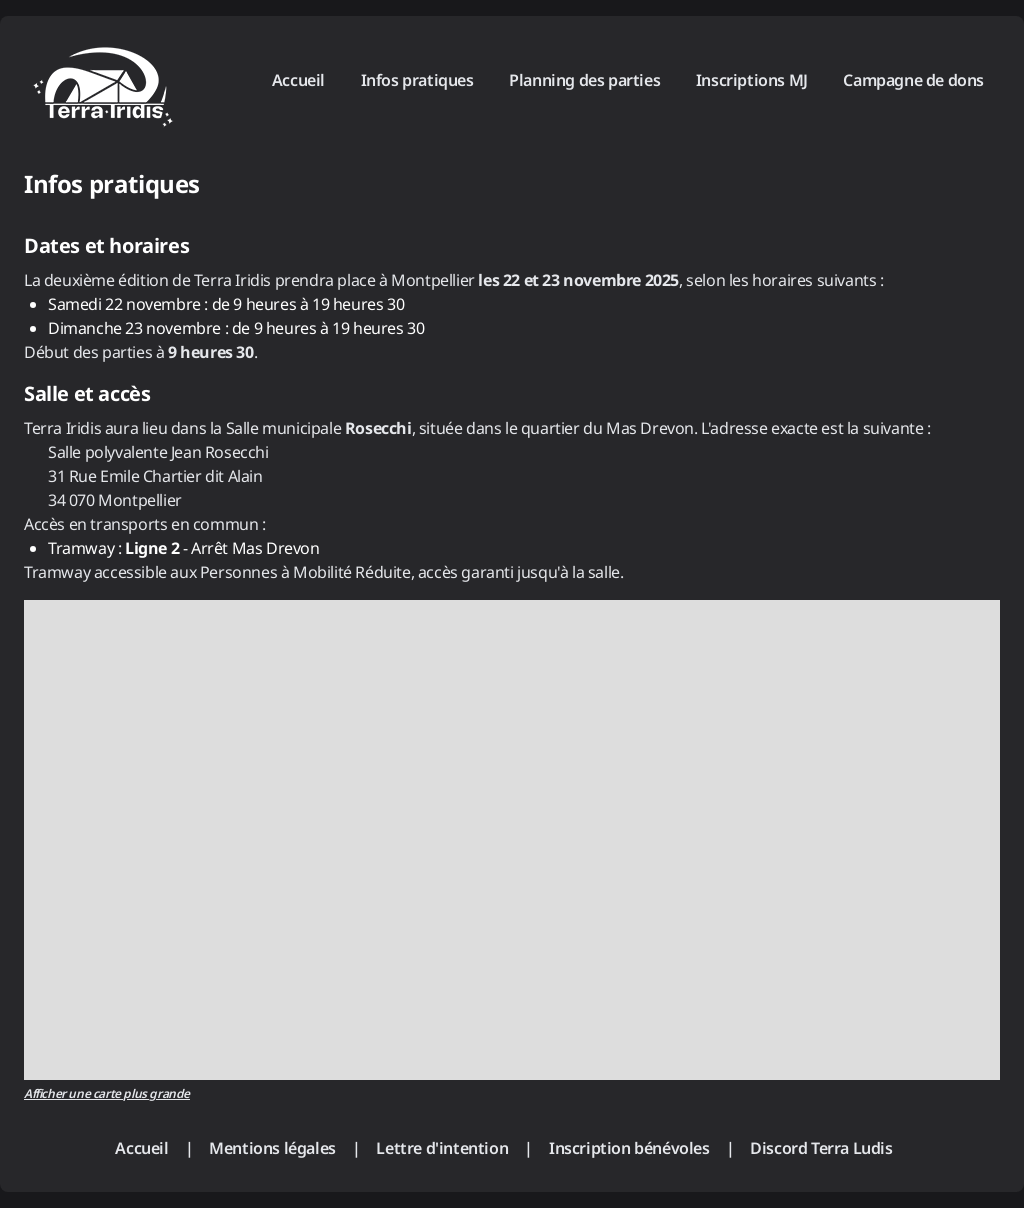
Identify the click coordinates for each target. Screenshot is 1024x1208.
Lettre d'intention (442, 1148)
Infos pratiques (417, 80)
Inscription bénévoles (629, 1148)
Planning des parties (584, 80)
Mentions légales (272, 1148)
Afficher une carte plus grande (107, 1093)
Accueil (298, 80)
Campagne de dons (913, 80)
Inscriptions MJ (752, 80)
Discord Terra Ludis (821, 1148)
